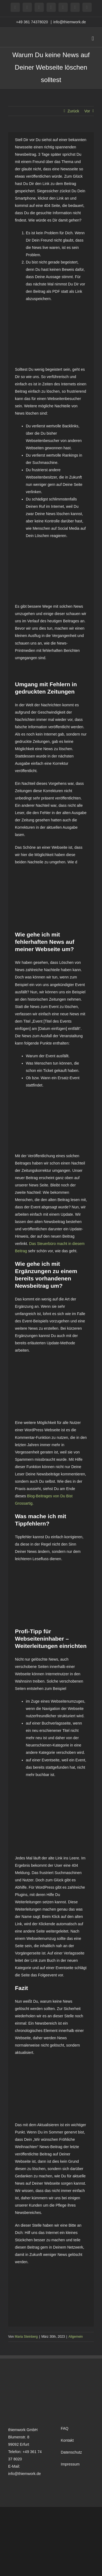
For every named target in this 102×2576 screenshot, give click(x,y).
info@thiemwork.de (69, 22)
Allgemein (76, 2336)
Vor (87, 111)
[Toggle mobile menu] (93, 38)
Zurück (73, 111)
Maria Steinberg (26, 2336)
